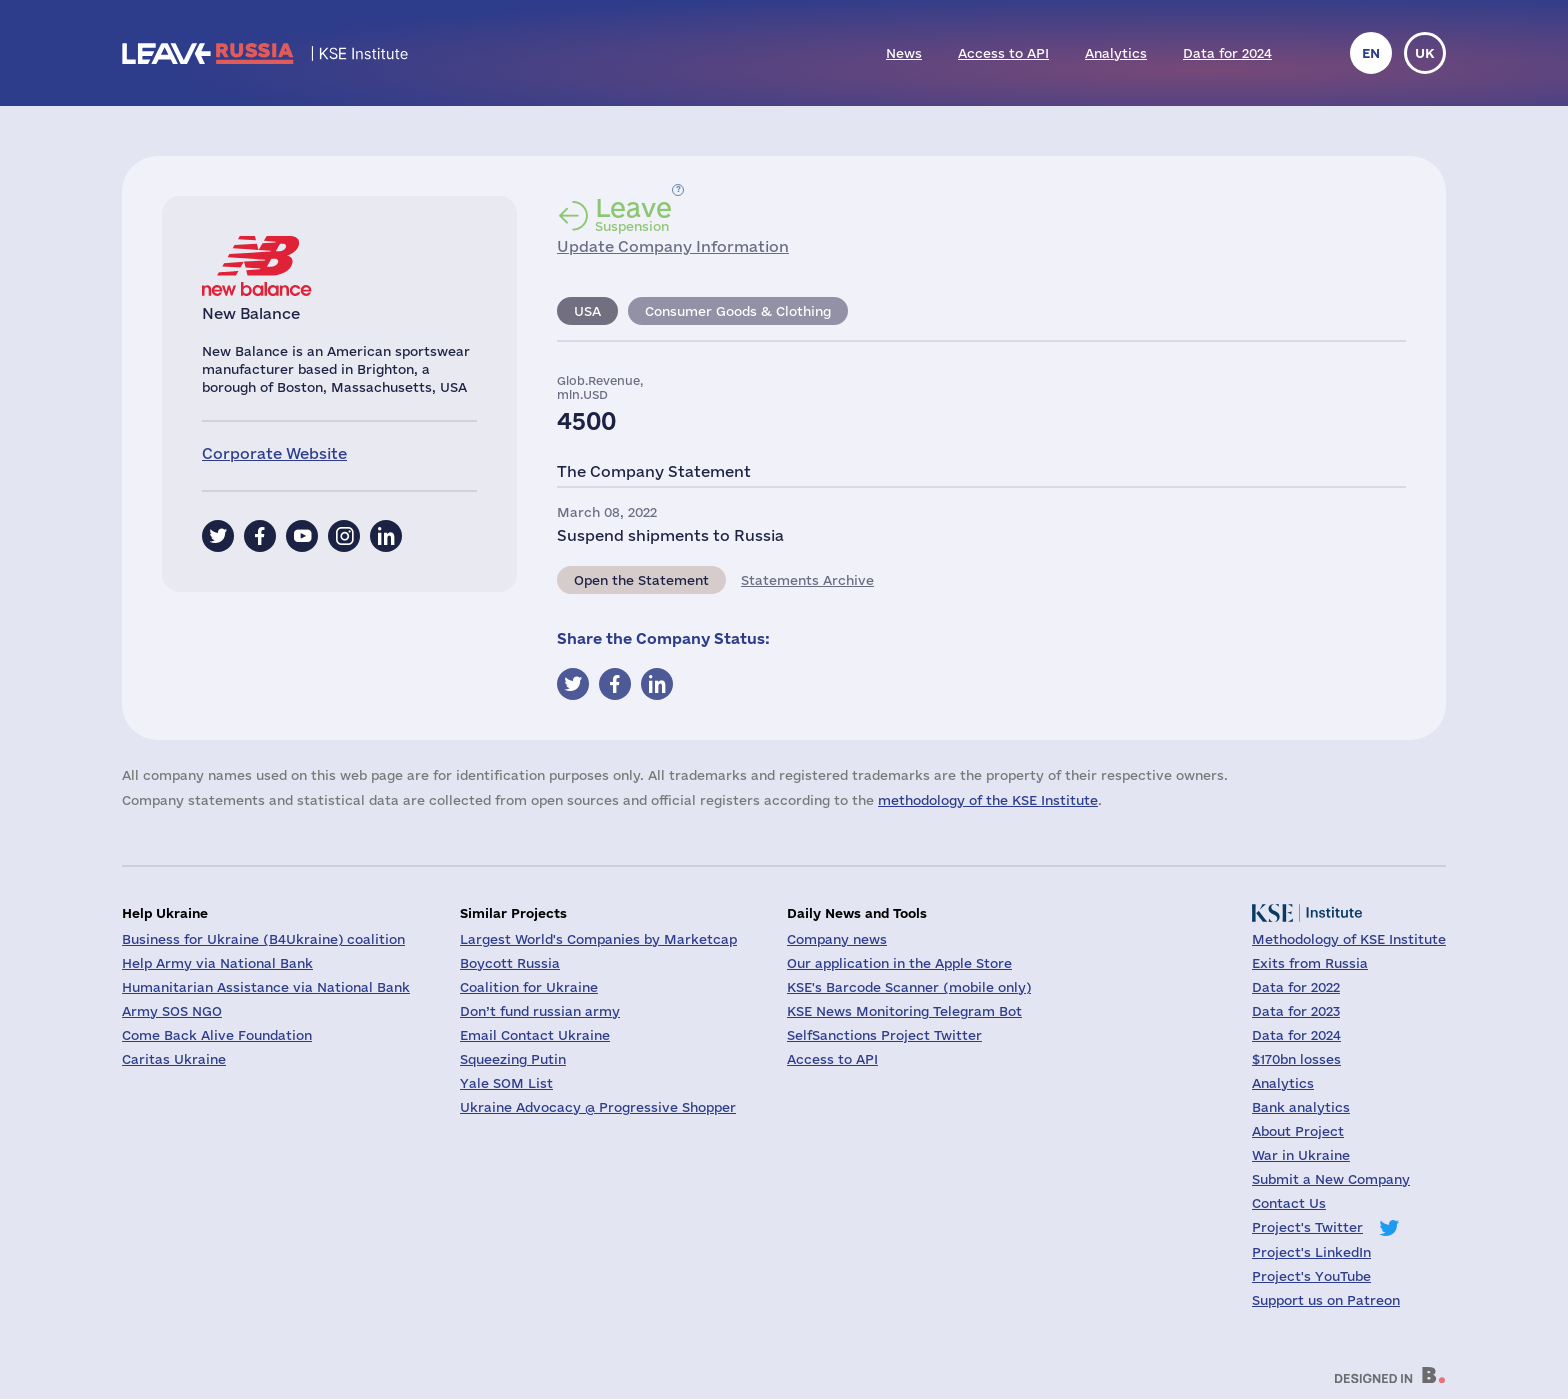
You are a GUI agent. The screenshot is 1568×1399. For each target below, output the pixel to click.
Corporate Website (274, 453)
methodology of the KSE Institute (988, 800)
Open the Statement (641, 580)
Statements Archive (807, 580)
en (1371, 53)
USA (587, 311)
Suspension (633, 214)
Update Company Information (673, 246)
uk (1425, 53)
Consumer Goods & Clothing (738, 311)
